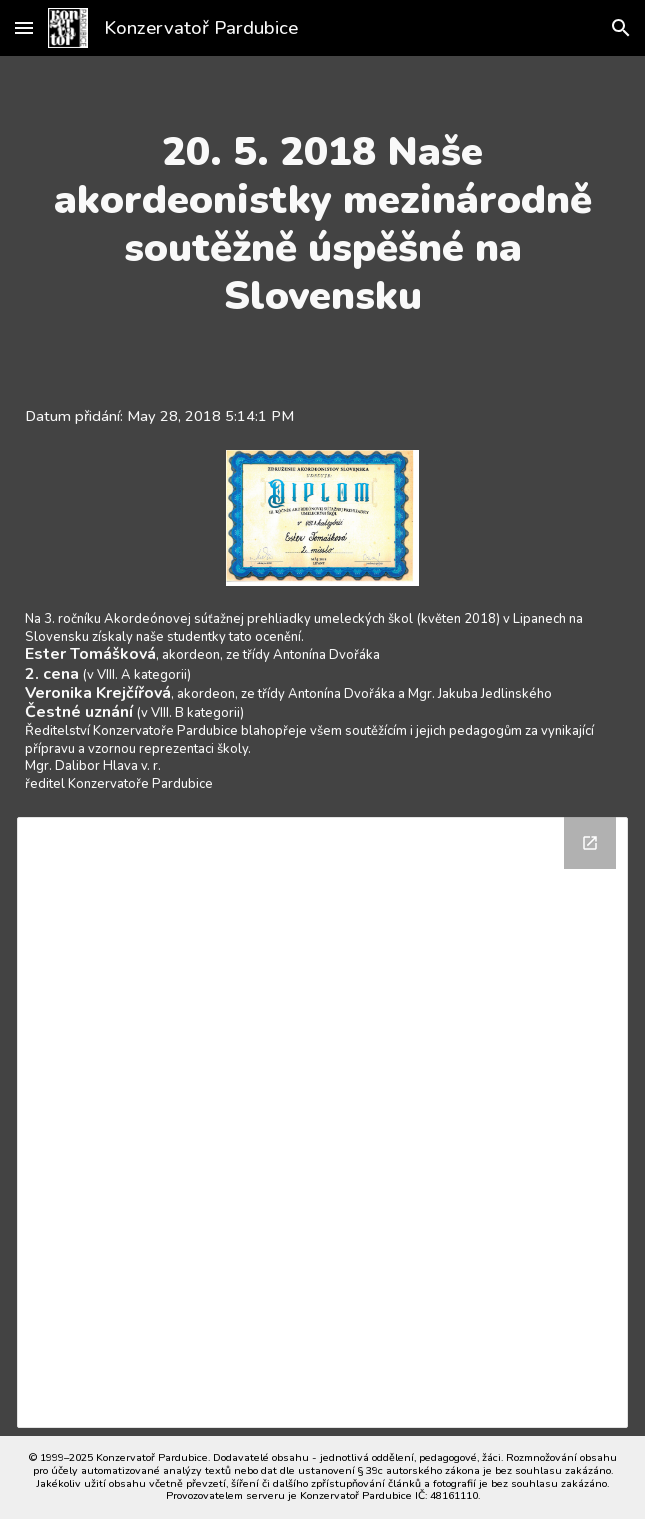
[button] (24, 27)
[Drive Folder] (322, 1122)
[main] (322, 224)
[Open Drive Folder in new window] (590, 843)
